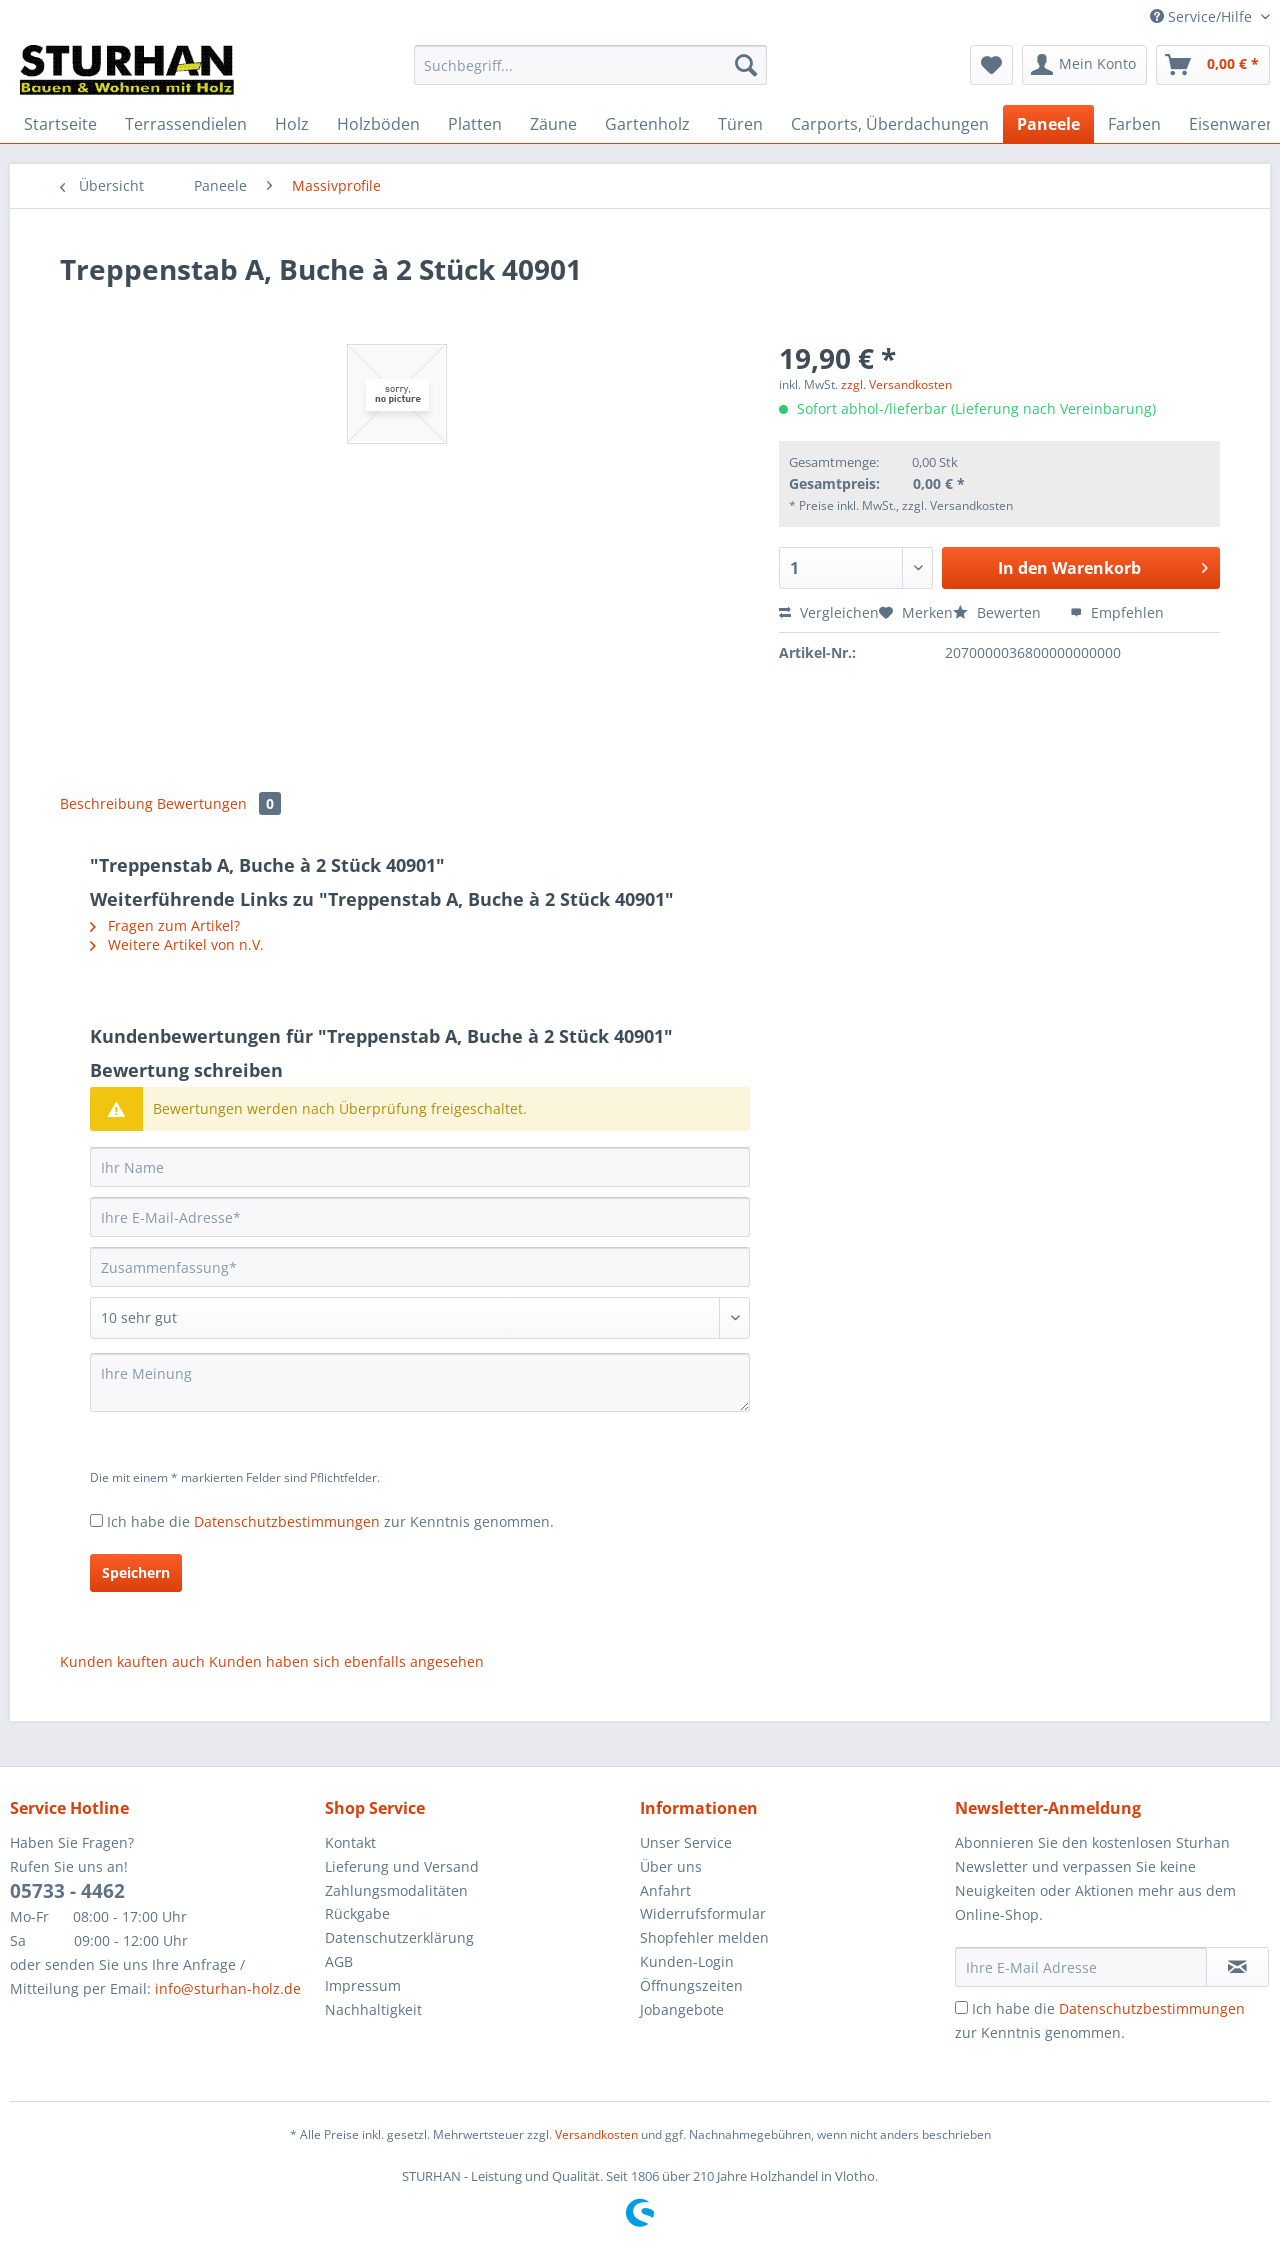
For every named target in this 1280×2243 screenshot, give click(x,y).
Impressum (363, 1985)
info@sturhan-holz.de (228, 1988)
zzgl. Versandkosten (896, 384)
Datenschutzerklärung (399, 1937)
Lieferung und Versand (402, 1866)
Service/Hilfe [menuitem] (1203, 16)
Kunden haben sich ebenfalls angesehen (346, 1661)
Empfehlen (1117, 612)
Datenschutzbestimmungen (287, 1521)
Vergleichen (829, 612)
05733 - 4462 (67, 1891)
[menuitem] (590, 74)
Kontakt (350, 1842)
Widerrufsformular (703, 1913)
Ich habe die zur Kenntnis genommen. (330, 1521)
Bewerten (999, 612)
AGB (339, 1961)
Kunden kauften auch (132, 1661)
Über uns (671, 1866)
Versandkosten (596, 2134)
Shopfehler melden (704, 1937)
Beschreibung (106, 803)
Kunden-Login (687, 1961)
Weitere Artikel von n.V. (177, 944)
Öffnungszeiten (691, 1985)
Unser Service (686, 1842)
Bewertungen (219, 803)
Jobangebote (682, 2009)
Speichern (136, 1572)
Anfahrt (665, 1890)
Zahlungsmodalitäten (396, 1890)
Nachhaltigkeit (373, 2009)
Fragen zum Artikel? (165, 925)
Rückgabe (357, 1913)
